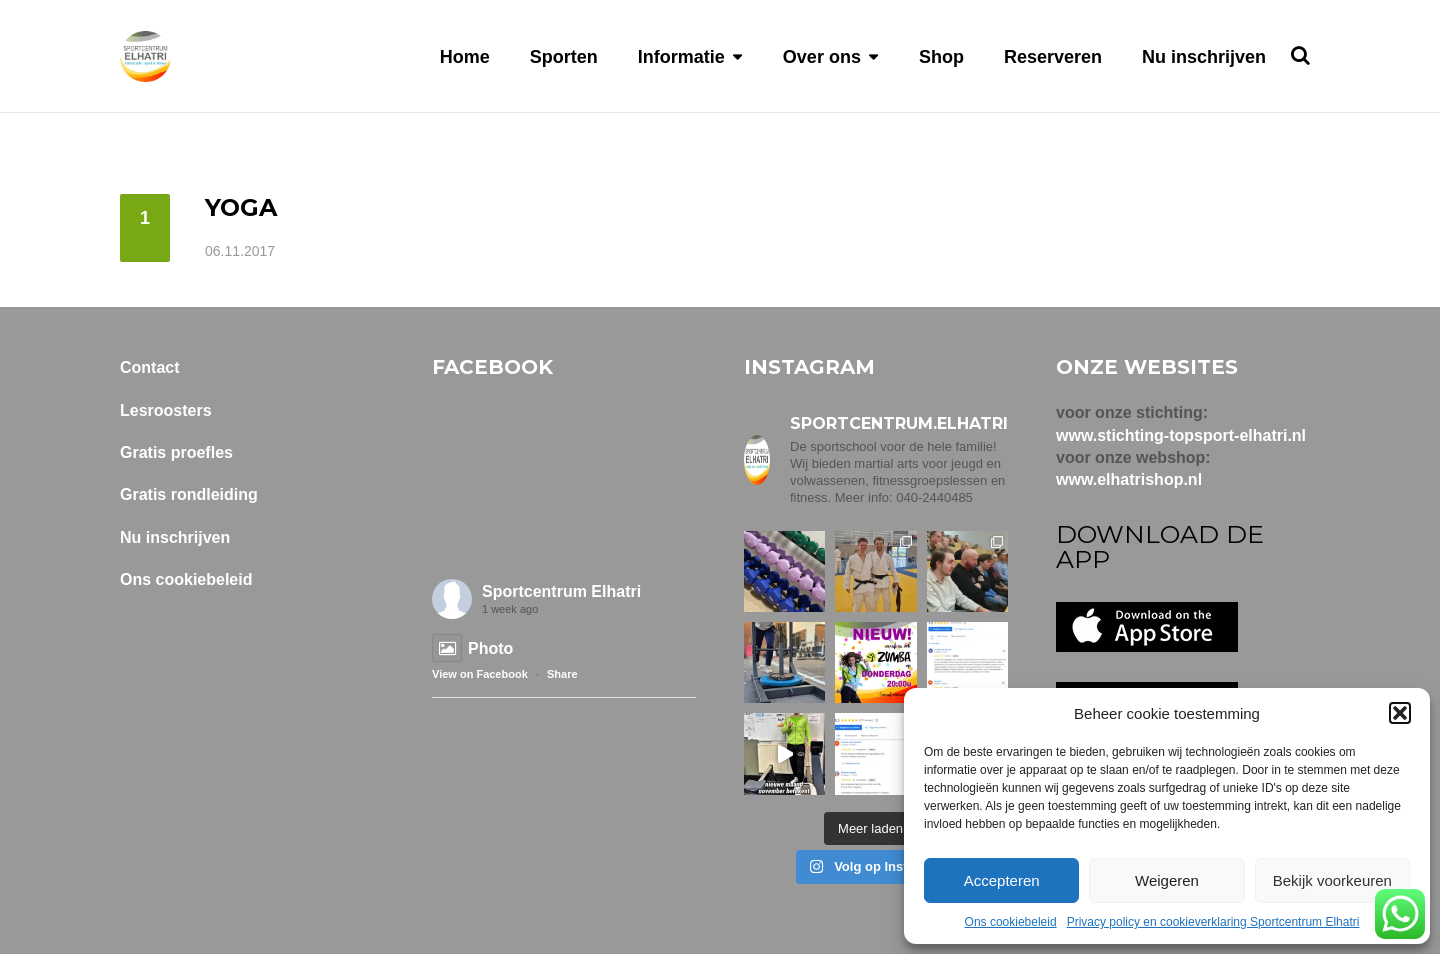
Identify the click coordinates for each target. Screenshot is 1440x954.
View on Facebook (480, 674)
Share (562, 674)
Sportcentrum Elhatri (561, 591)
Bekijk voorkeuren (1332, 880)
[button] (1400, 713)
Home (465, 57)
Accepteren (1002, 880)
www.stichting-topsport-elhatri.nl (1181, 435)
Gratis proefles (176, 452)
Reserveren (1053, 57)
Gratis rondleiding (189, 494)
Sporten (564, 57)
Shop (941, 57)
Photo (472, 648)
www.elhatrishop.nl (1129, 479)
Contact (150, 367)
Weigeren (1167, 880)
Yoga (241, 207)
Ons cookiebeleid (1011, 922)
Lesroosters (166, 410)
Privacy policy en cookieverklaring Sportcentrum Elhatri (1213, 922)
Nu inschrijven (1204, 57)
